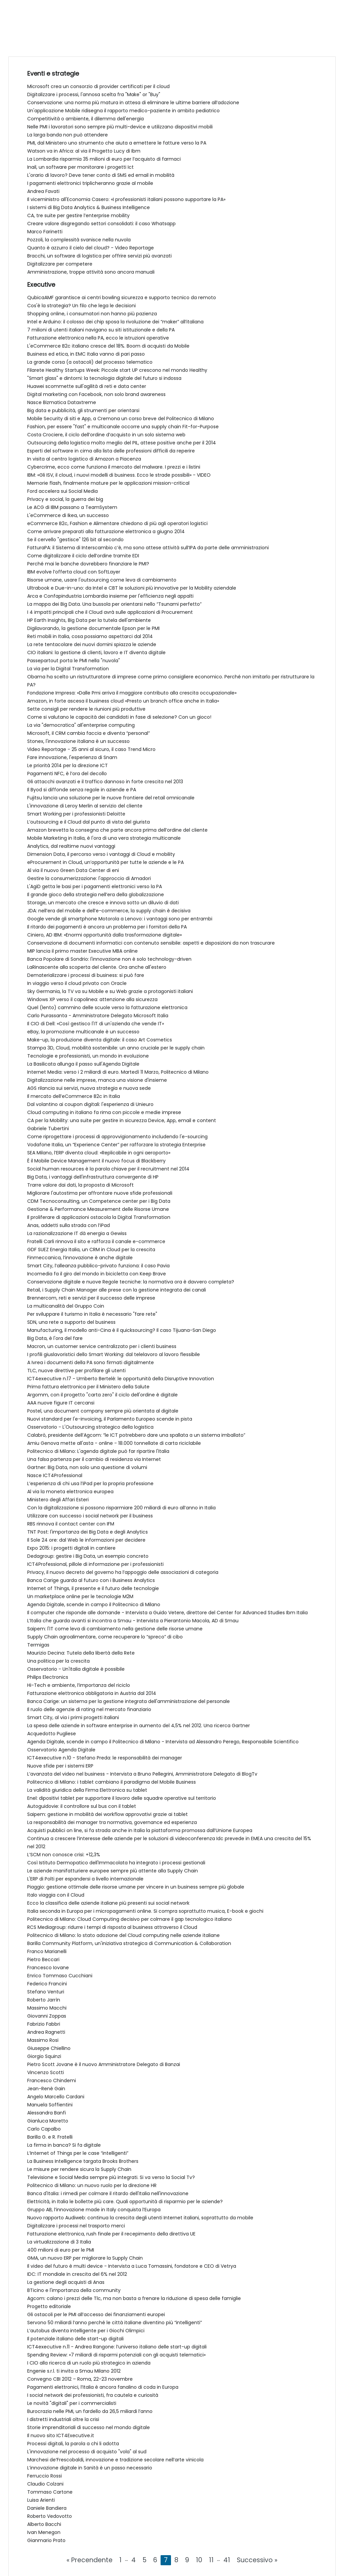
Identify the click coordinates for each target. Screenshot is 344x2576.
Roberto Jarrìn (43, 1999)
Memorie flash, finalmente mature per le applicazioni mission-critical (108, 483)
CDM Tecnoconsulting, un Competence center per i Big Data (98, 1201)
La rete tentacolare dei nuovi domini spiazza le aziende (91, 644)
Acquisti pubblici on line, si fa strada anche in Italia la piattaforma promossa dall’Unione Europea (139, 1830)
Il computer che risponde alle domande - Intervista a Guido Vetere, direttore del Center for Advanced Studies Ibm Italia (167, 1612)
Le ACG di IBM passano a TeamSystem (72, 507)
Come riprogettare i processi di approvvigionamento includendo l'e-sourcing (117, 1136)
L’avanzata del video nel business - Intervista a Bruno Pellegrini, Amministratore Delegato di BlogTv (142, 1774)
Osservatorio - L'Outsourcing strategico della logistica (90, 1427)
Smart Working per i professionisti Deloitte (76, 813)
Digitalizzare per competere (59, 264)
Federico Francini (47, 1983)
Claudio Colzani (45, 2484)
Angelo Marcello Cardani (55, 2096)
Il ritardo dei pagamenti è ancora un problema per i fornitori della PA (107, 926)
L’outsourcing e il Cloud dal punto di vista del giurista (88, 822)
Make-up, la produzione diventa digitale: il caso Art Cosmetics (99, 1039)
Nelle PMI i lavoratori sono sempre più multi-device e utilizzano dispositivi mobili (120, 126)
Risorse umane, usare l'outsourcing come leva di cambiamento (101, 580)
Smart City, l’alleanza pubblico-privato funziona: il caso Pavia (98, 1265)
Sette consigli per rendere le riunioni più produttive (86, 709)
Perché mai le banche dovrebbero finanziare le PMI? (88, 563)
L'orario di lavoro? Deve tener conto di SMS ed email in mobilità (100, 175)
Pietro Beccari (43, 1959)
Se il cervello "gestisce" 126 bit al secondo (75, 539)
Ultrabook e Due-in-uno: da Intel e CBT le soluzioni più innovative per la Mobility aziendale (131, 588)
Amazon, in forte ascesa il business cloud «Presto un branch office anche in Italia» (123, 701)
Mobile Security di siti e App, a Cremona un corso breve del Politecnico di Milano (120, 418)
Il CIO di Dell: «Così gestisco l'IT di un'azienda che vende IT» (95, 1023)
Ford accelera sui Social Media (62, 491)
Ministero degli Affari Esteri (58, 1499)
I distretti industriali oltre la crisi (63, 2419)
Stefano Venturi (45, 1991)
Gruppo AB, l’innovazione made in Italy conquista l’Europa (94, 2209)
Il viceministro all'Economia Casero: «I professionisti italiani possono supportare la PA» (126, 199)
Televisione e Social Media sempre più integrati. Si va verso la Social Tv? (111, 2177)
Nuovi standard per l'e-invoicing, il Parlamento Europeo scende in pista (109, 1419)
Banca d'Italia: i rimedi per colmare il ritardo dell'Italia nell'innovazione (107, 2193)
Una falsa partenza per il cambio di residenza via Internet (94, 1459)
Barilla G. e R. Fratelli (50, 2137)
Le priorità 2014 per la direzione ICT (67, 765)
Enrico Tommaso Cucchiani (59, 1975)
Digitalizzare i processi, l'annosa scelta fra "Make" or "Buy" (93, 94)
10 (199, 2560)
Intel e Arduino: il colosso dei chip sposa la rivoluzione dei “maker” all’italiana (115, 321)
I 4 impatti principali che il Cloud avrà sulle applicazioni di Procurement (110, 612)
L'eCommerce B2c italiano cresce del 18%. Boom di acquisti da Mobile (108, 346)
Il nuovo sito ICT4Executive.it (60, 2435)
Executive (41, 284)
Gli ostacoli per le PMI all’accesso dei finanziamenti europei (96, 2314)
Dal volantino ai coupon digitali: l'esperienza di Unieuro (90, 1104)
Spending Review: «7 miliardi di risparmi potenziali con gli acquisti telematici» (116, 2354)
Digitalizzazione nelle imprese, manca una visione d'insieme (97, 1080)
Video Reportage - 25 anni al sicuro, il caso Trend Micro (91, 749)
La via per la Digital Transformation (68, 668)
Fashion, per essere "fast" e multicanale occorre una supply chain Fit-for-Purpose (123, 426)
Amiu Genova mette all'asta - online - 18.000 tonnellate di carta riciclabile (114, 1443)
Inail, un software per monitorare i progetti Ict (80, 167)
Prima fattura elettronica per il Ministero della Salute (88, 1386)
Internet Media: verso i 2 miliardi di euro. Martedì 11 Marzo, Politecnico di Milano (118, 1072)
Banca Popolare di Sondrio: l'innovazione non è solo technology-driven (109, 959)
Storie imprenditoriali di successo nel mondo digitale (88, 2427)
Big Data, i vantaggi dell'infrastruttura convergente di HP (93, 1177)
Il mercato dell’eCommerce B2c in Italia (73, 1096)
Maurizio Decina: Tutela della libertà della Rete (81, 1653)
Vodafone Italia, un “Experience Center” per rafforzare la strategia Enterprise (116, 1144)
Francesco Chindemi (51, 2080)
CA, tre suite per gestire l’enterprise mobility (78, 215)
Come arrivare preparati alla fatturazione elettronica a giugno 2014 (106, 531)
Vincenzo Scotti (45, 2072)
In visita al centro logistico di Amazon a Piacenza (84, 458)
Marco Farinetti (44, 231)
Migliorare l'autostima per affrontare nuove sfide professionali (99, 1193)
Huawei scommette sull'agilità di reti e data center (86, 386)
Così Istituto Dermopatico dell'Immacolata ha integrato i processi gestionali (116, 1862)
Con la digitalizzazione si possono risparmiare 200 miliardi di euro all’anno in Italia (121, 1507)
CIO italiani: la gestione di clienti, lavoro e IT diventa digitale (96, 652)
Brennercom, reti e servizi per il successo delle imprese (91, 1298)
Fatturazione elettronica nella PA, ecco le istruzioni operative (98, 337)
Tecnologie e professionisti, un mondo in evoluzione (88, 1056)
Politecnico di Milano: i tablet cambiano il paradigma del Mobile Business (111, 1782)
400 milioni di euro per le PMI (60, 2250)
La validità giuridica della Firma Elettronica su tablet (87, 1790)
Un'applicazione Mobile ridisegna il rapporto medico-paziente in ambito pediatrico (123, 110)
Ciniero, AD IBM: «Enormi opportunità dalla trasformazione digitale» (104, 935)
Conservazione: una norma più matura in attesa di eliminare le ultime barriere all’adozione (133, 102)
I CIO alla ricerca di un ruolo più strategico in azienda (88, 2363)
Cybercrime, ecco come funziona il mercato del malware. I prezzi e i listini (113, 467)
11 (211, 2560)
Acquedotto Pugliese (51, 1733)
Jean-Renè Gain (46, 2088)
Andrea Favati (43, 191)
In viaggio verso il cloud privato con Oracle (77, 983)
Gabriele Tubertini (48, 1128)
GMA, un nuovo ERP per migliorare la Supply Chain (85, 2258)
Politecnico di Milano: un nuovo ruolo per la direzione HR (92, 2185)
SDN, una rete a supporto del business (71, 1322)
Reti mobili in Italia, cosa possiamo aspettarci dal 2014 (90, 636)
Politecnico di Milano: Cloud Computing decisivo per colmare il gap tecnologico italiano (129, 1919)
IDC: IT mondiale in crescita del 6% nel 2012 (77, 2274)
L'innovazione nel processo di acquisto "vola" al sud (86, 2451)
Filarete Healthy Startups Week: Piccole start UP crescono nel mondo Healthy (117, 370)
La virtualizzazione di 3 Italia (59, 2241)
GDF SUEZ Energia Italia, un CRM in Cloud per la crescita (91, 1249)
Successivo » (257, 2560)
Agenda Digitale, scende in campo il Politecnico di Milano (93, 1604)
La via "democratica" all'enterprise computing (81, 725)
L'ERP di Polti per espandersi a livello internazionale (85, 1878)
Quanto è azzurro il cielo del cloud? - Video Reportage (90, 247)
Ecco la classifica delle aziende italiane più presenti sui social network (108, 1903)
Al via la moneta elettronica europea (70, 1491)
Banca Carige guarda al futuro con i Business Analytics (91, 1580)
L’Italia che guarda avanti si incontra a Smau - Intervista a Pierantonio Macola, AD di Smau (133, 1620)
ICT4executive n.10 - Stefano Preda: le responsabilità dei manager (104, 1757)
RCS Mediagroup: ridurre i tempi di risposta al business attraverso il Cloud (112, 1927)
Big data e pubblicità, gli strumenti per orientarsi (83, 410)
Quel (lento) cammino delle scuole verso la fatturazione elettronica (107, 1007)
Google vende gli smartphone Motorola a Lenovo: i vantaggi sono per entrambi (119, 918)
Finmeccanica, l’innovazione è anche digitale (80, 1257)
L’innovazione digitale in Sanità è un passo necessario (89, 2467)
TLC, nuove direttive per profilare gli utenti (76, 1370)
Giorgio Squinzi (44, 2056)
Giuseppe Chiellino (49, 2048)
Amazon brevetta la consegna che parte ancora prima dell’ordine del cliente (117, 830)
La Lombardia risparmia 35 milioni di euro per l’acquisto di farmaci (104, 159)
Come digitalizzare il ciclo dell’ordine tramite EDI (83, 555)
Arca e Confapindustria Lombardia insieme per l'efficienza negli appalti (110, 596)
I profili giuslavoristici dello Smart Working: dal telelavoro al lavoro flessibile (113, 1354)
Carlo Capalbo (44, 2129)
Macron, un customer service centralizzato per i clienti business (101, 1346)
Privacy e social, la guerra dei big (65, 499)
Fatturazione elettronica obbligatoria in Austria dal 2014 (91, 1693)
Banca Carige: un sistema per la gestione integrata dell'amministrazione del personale (128, 1701)
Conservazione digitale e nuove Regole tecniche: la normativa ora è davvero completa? (130, 1281)
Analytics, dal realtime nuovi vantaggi (71, 846)
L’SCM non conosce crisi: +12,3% (63, 1854)
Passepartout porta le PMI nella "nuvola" (73, 660)
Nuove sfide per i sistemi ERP (60, 1765)
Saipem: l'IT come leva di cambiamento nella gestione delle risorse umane (115, 1628)
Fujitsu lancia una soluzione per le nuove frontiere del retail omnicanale (111, 797)
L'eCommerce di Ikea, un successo (68, 515)
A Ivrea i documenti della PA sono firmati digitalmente (90, 1362)
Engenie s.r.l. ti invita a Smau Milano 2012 (74, 2371)
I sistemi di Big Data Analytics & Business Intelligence (88, 207)
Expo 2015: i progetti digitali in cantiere (71, 1548)
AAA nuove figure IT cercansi (60, 1402)
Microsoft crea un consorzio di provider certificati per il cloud (98, 86)
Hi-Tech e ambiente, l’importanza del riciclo (78, 1685)
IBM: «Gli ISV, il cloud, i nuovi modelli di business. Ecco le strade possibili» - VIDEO (119, 475)
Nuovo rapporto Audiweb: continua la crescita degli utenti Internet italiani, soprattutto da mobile (140, 2217)
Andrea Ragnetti (46, 2032)
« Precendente (90, 2560)
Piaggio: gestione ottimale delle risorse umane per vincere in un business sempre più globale (135, 1887)
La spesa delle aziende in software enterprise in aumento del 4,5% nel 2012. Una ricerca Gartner (138, 1725)
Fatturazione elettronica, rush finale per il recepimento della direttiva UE (111, 2233)
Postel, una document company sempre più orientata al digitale (102, 1411)
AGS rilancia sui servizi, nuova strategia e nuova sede (89, 1088)
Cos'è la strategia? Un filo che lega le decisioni (81, 305)
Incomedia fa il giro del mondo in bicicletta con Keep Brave (96, 1273)
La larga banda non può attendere (67, 134)
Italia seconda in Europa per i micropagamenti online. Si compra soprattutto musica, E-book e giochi (145, 1911)
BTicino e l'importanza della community (74, 2290)
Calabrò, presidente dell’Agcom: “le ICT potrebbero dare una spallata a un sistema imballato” (136, 1435)
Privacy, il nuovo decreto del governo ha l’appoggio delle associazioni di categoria (122, 1572)
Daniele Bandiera (47, 2508)
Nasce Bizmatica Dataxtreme (61, 402)
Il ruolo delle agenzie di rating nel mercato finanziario (89, 1709)
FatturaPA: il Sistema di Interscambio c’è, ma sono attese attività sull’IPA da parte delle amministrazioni (148, 547)
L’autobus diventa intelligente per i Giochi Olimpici (85, 2330)
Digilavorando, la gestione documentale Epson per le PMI (93, 628)
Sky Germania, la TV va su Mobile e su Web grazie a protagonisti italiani (110, 991)
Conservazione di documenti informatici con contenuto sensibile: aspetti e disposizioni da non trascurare (151, 943)
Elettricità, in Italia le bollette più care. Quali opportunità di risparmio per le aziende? (125, 2201)
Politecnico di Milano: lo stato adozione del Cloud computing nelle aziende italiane (123, 1935)
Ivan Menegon (43, 2532)
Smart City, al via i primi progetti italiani (73, 1717)
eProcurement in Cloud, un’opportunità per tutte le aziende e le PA (105, 862)
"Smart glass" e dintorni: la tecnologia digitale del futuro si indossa (104, 378)
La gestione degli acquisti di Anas (65, 2282)
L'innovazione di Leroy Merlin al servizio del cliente (84, 805)
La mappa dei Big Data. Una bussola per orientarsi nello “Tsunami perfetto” (114, 604)
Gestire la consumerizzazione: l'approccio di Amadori (89, 878)
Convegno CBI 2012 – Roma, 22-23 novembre (80, 2379)
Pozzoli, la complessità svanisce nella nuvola (79, 239)
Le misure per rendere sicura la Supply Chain (79, 2169)
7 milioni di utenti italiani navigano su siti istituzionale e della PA (101, 329)
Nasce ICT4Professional (54, 1475)
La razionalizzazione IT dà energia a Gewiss (77, 1233)
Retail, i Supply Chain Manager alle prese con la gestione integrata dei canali (116, 1289)
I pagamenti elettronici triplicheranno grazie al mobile (90, 183)
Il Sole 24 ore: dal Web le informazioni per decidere (86, 1540)
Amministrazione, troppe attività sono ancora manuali (91, 272)
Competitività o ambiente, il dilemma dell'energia (85, 118)
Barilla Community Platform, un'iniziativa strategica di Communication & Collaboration (129, 1943)
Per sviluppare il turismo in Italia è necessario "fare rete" (92, 1314)
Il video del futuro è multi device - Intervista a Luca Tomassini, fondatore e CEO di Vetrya (131, 2266)
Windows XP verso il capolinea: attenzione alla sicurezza (92, 999)
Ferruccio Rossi (44, 2475)
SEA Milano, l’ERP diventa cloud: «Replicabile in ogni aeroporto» (98, 1152)
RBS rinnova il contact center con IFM (70, 1523)
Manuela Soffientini (50, 2104)
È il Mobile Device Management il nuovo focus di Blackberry (96, 1160)
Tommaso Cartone (50, 2492)
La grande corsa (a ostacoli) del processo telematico (90, 362)
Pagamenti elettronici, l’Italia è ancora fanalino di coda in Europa (102, 2387)
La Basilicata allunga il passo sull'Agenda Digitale (83, 1064)
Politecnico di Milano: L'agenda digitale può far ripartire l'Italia (98, 1451)
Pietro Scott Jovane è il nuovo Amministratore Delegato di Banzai (103, 2064)
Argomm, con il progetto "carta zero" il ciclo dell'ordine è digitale (102, 1394)
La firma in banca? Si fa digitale (64, 2145)
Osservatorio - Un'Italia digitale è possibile (76, 1669)
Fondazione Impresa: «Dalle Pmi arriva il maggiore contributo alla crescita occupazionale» (131, 692)
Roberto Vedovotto (49, 2516)
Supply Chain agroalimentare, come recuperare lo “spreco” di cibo (105, 1636)
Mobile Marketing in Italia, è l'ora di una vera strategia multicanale (104, 838)
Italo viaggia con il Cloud (55, 1895)
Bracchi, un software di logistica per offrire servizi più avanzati (99, 255)
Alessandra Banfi (46, 2112)
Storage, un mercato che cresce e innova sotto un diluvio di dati (103, 902)
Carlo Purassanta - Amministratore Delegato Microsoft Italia (97, 1015)
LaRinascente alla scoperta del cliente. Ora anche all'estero (96, 967)
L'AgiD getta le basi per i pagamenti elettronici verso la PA (94, 886)
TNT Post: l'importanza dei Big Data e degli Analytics (87, 1532)
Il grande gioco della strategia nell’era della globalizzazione (95, 894)
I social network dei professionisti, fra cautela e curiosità (92, 2395)
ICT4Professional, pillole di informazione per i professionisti (95, 1564)
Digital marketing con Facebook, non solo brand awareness (96, 394)
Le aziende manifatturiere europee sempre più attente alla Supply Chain (112, 1870)
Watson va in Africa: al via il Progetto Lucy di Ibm (83, 151)
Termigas (38, 1644)
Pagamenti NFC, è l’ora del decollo (67, 773)
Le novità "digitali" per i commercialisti (71, 2403)
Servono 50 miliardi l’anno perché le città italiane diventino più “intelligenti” (114, 2322)
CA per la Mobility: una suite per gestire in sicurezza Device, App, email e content (121, 1120)
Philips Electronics (47, 1677)
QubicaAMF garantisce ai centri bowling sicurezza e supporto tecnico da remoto (121, 297)
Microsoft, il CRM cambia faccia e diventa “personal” (88, 733)
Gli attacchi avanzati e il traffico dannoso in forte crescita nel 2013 (105, 781)
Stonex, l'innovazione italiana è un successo (78, 741)
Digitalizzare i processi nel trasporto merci (76, 2225)
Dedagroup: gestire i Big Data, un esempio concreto (87, 1556)
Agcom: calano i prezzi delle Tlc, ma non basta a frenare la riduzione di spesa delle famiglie (134, 2298)
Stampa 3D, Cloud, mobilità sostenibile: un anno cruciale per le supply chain (116, 1047)
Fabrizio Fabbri (43, 2024)
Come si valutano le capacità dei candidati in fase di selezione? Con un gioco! (119, 717)
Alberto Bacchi (44, 2524)
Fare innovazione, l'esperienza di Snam (72, 757)
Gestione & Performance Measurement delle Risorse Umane (98, 1209)
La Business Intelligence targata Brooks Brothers (82, 2161)
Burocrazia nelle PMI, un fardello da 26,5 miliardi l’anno (90, 2411)
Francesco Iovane (48, 1967)
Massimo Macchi (47, 2008)
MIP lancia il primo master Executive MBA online (82, 951)
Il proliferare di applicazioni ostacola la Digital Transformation (98, 1217)
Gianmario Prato (46, 2540)
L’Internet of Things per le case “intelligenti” (77, 2153)
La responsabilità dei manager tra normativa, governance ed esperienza (112, 1822)
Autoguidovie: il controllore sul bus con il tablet (81, 1806)
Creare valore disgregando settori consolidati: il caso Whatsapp (101, 223)
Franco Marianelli (47, 1951)
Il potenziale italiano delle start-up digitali (75, 2338)
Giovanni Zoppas (46, 2016)
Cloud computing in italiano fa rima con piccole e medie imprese (104, 1112)
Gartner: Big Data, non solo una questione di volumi (87, 1467)
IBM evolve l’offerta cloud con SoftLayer (73, 571)
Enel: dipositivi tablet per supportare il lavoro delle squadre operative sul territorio (121, 1798)
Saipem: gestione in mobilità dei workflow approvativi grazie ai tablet (107, 1814)
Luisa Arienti (41, 2500)
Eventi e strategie (53, 73)
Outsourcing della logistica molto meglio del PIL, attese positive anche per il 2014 (121, 442)
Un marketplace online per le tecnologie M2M (80, 1596)
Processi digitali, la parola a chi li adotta (73, 2443)
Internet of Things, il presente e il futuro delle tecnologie (93, 1588)
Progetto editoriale (49, 2306)
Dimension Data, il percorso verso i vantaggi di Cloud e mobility (101, 854)
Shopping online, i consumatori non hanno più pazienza (92, 313)
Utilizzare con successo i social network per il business (90, 1515)
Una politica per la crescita (58, 1661)
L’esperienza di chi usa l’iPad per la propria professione (90, 1483)
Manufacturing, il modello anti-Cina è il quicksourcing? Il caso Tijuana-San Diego (121, 1330)
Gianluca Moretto (47, 2120)
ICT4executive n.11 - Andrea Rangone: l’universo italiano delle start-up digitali (117, 2346)
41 (226, 2560)
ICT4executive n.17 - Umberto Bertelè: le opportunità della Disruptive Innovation (120, 1378)
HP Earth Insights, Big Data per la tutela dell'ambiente (89, 620)
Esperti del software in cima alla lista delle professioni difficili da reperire (111, 450)
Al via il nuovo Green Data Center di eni (73, 870)
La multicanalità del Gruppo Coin (65, 1306)
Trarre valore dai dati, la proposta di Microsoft (80, 1185)
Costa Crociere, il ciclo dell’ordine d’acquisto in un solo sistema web (106, 434)
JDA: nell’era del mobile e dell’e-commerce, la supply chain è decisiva (108, 910)
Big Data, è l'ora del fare (55, 1338)
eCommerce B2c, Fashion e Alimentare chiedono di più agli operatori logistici (117, 523)
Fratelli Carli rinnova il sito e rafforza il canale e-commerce (96, 1241)
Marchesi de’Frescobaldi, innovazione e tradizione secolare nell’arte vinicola (115, 2459)
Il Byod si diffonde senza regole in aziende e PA (81, 789)
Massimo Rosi (42, 2040)
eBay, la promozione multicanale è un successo (83, 1031)
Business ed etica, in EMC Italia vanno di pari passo (86, 354)
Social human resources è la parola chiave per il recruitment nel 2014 (108, 1168)
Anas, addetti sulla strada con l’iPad (68, 1225)
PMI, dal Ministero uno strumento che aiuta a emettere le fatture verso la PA (116, 143)
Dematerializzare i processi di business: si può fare (85, 975)
